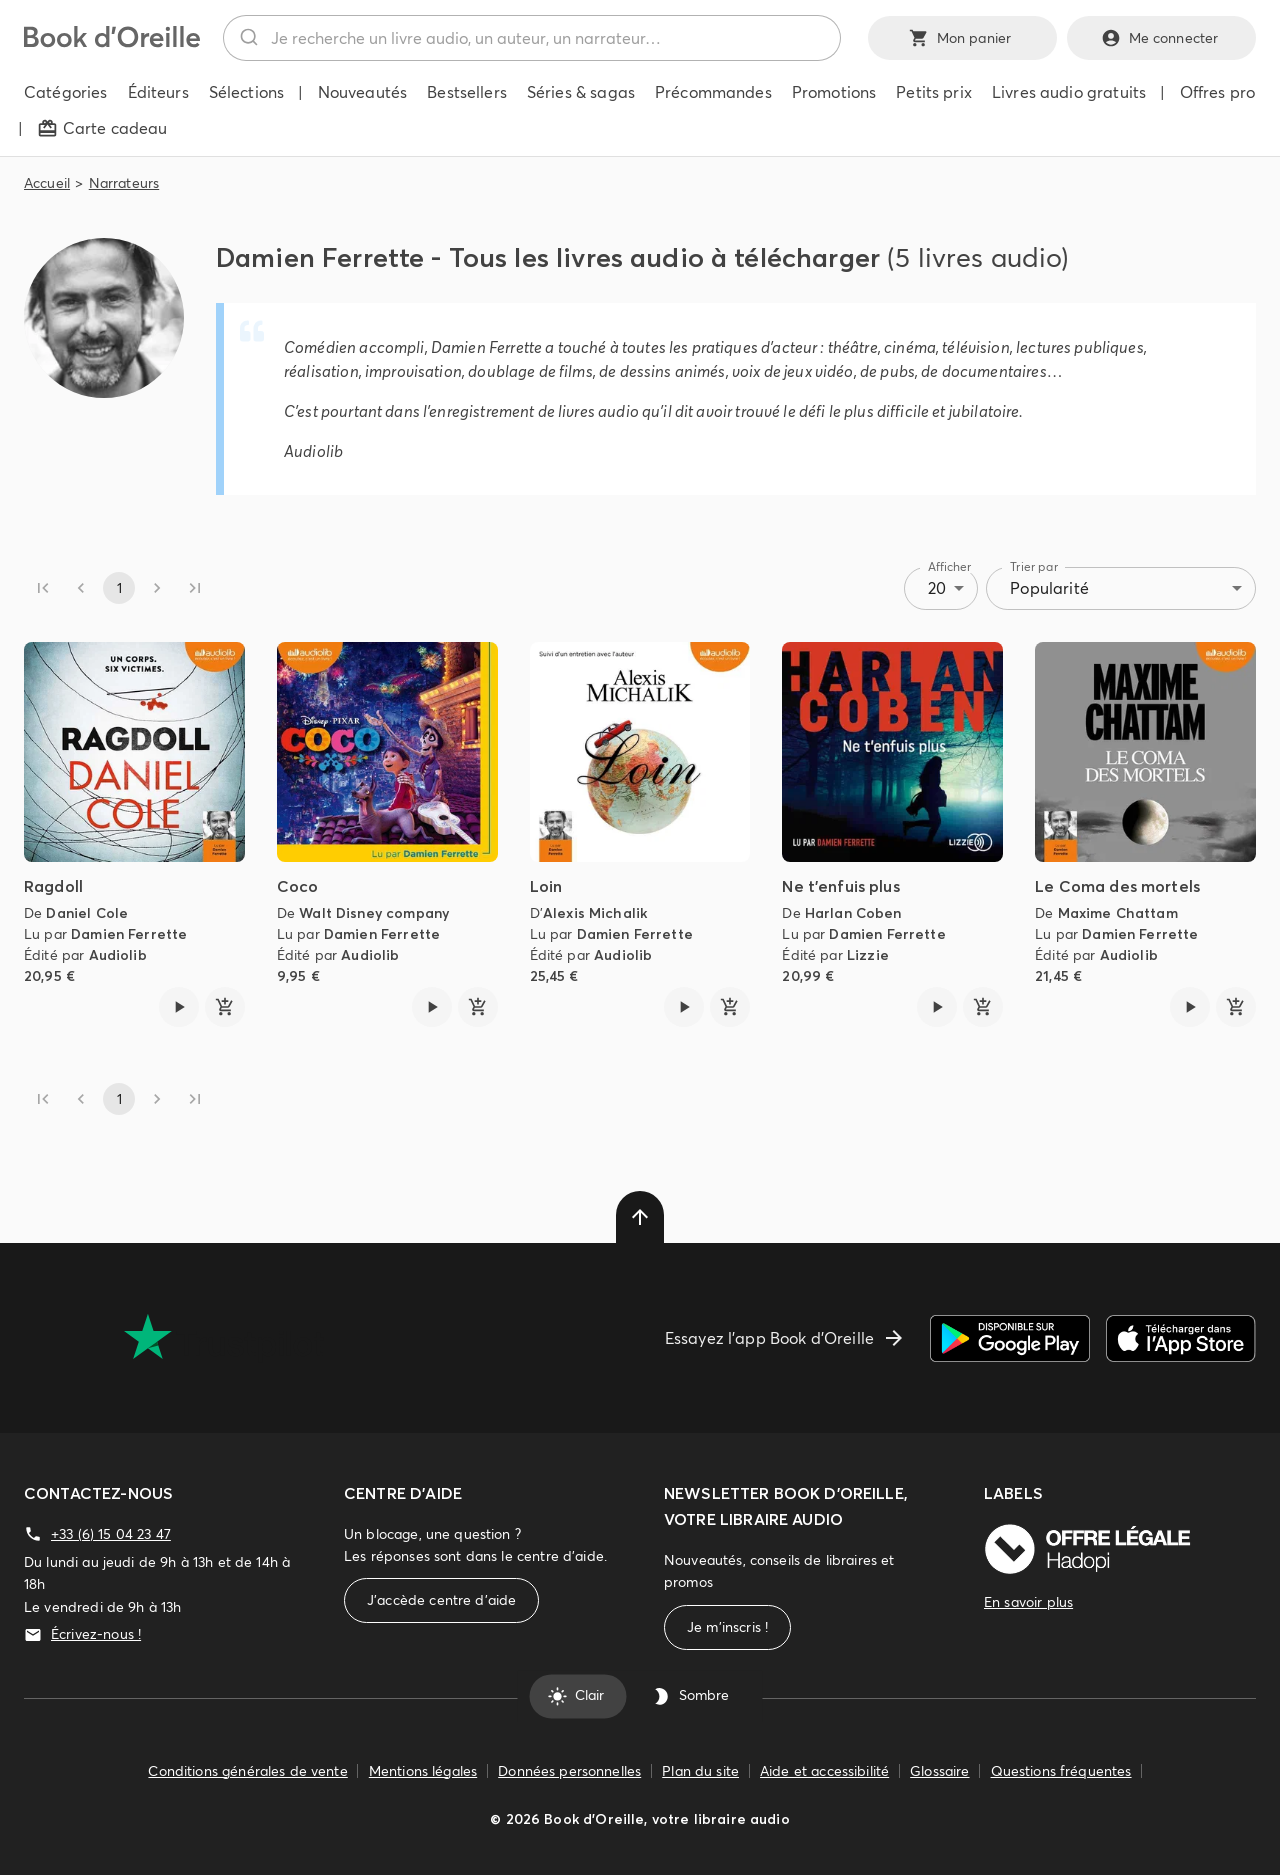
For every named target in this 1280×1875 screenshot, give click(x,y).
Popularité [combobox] (1049, 588)
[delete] (640, 1217)
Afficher (950, 565)
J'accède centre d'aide (441, 1600)
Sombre (692, 1696)
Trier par (1034, 565)
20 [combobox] (937, 588)
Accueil (47, 183)
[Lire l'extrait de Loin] (684, 1007)
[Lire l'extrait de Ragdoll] (179, 1007)
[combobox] (532, 38)
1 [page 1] (119, 588)
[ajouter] (225, 1007)
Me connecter (1161, 38)
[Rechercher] (247, 38)
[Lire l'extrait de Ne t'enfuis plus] (937, 1007)
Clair (577, 1696)
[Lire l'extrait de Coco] (432, 1007)
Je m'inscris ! (727, 1627)
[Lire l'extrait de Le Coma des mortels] (1190, 1007)
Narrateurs (124, 183)
